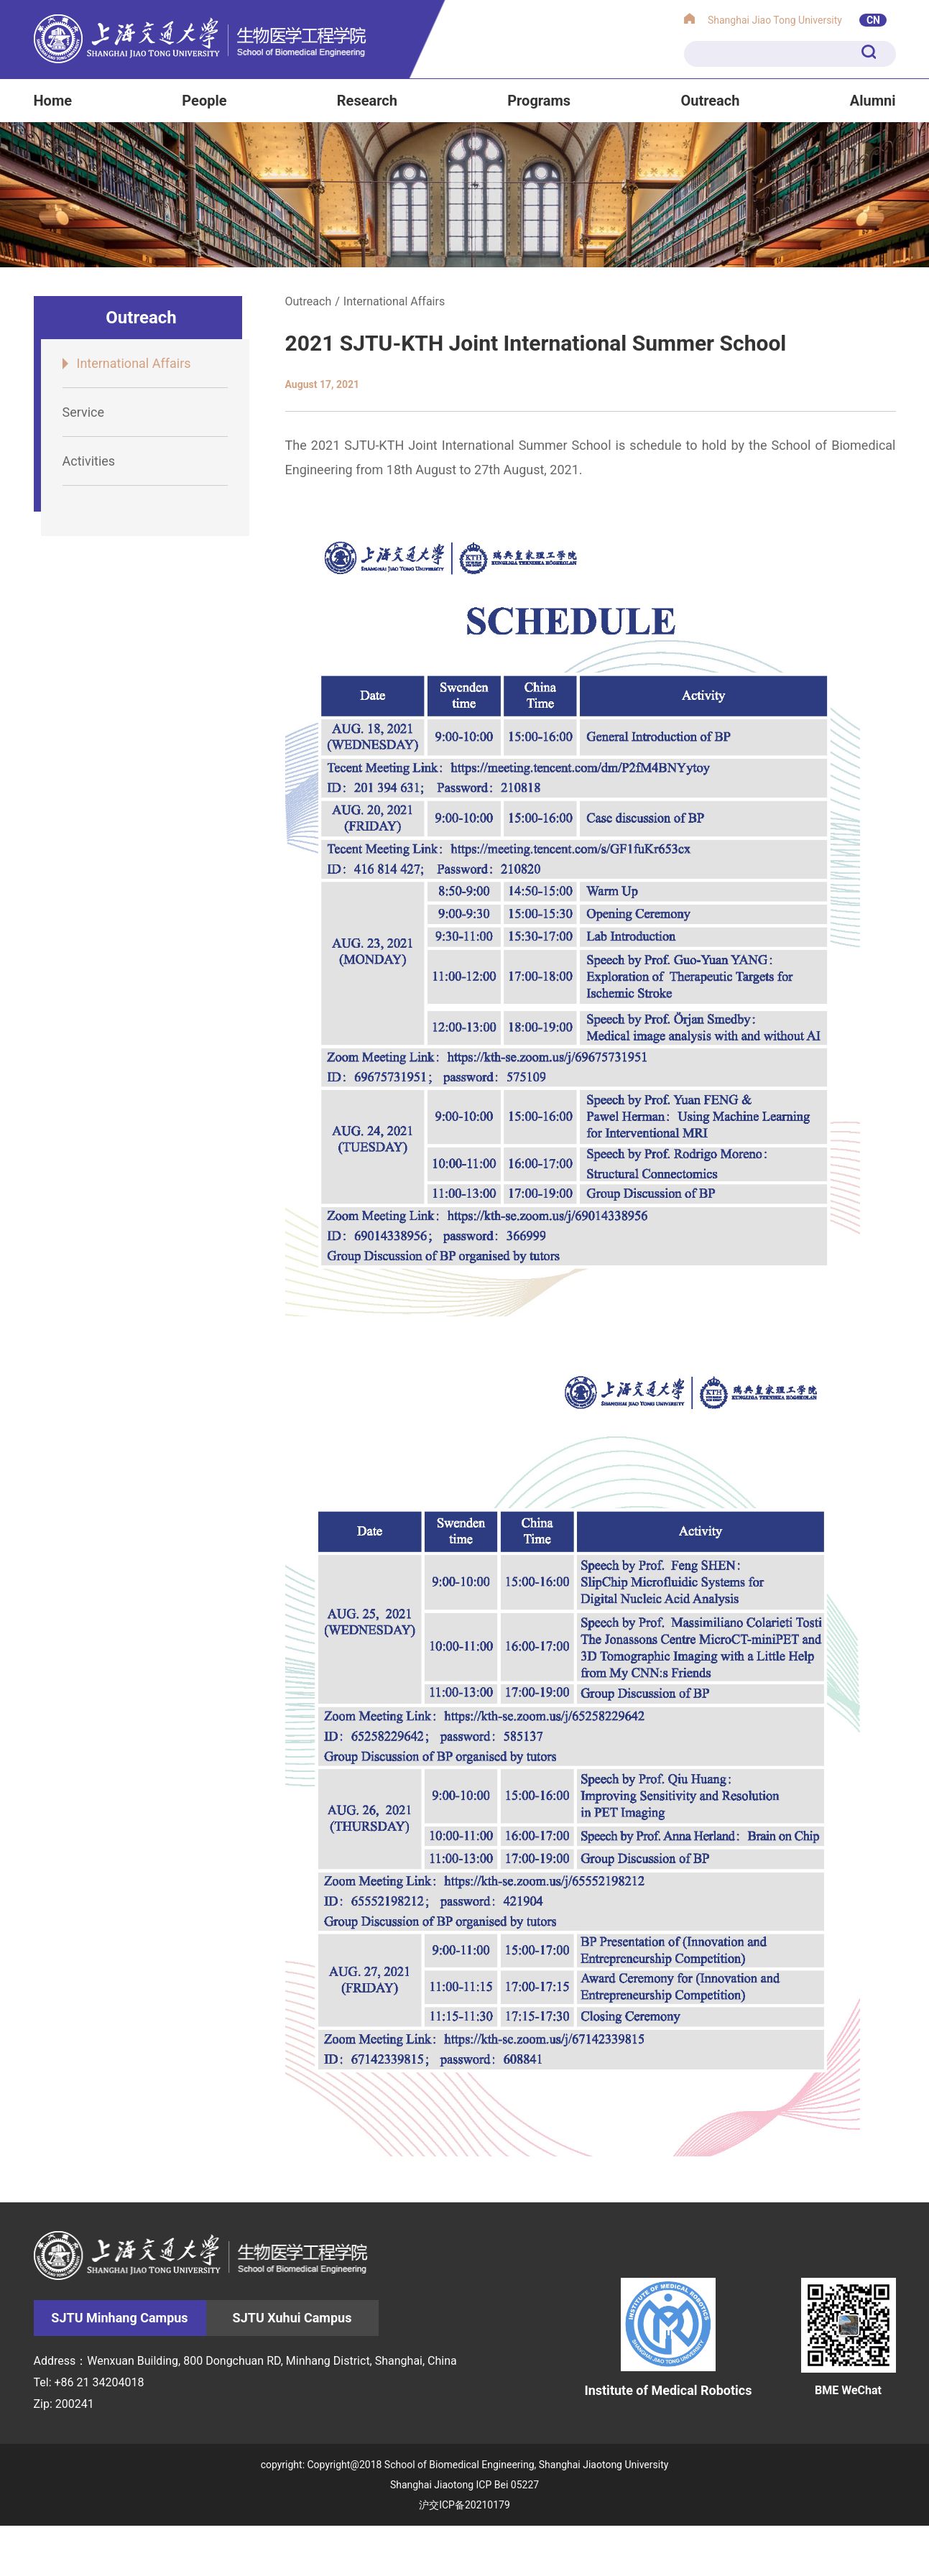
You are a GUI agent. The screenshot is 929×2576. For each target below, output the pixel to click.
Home (53, 100)
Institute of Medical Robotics (668, 2337)
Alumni (873, 100)
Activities (89, 460)
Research (367, 100)
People (204, 100)
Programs (538, 100)
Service (84, 412)
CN (873, 20)
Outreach (709, 100)
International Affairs (134, 363)
